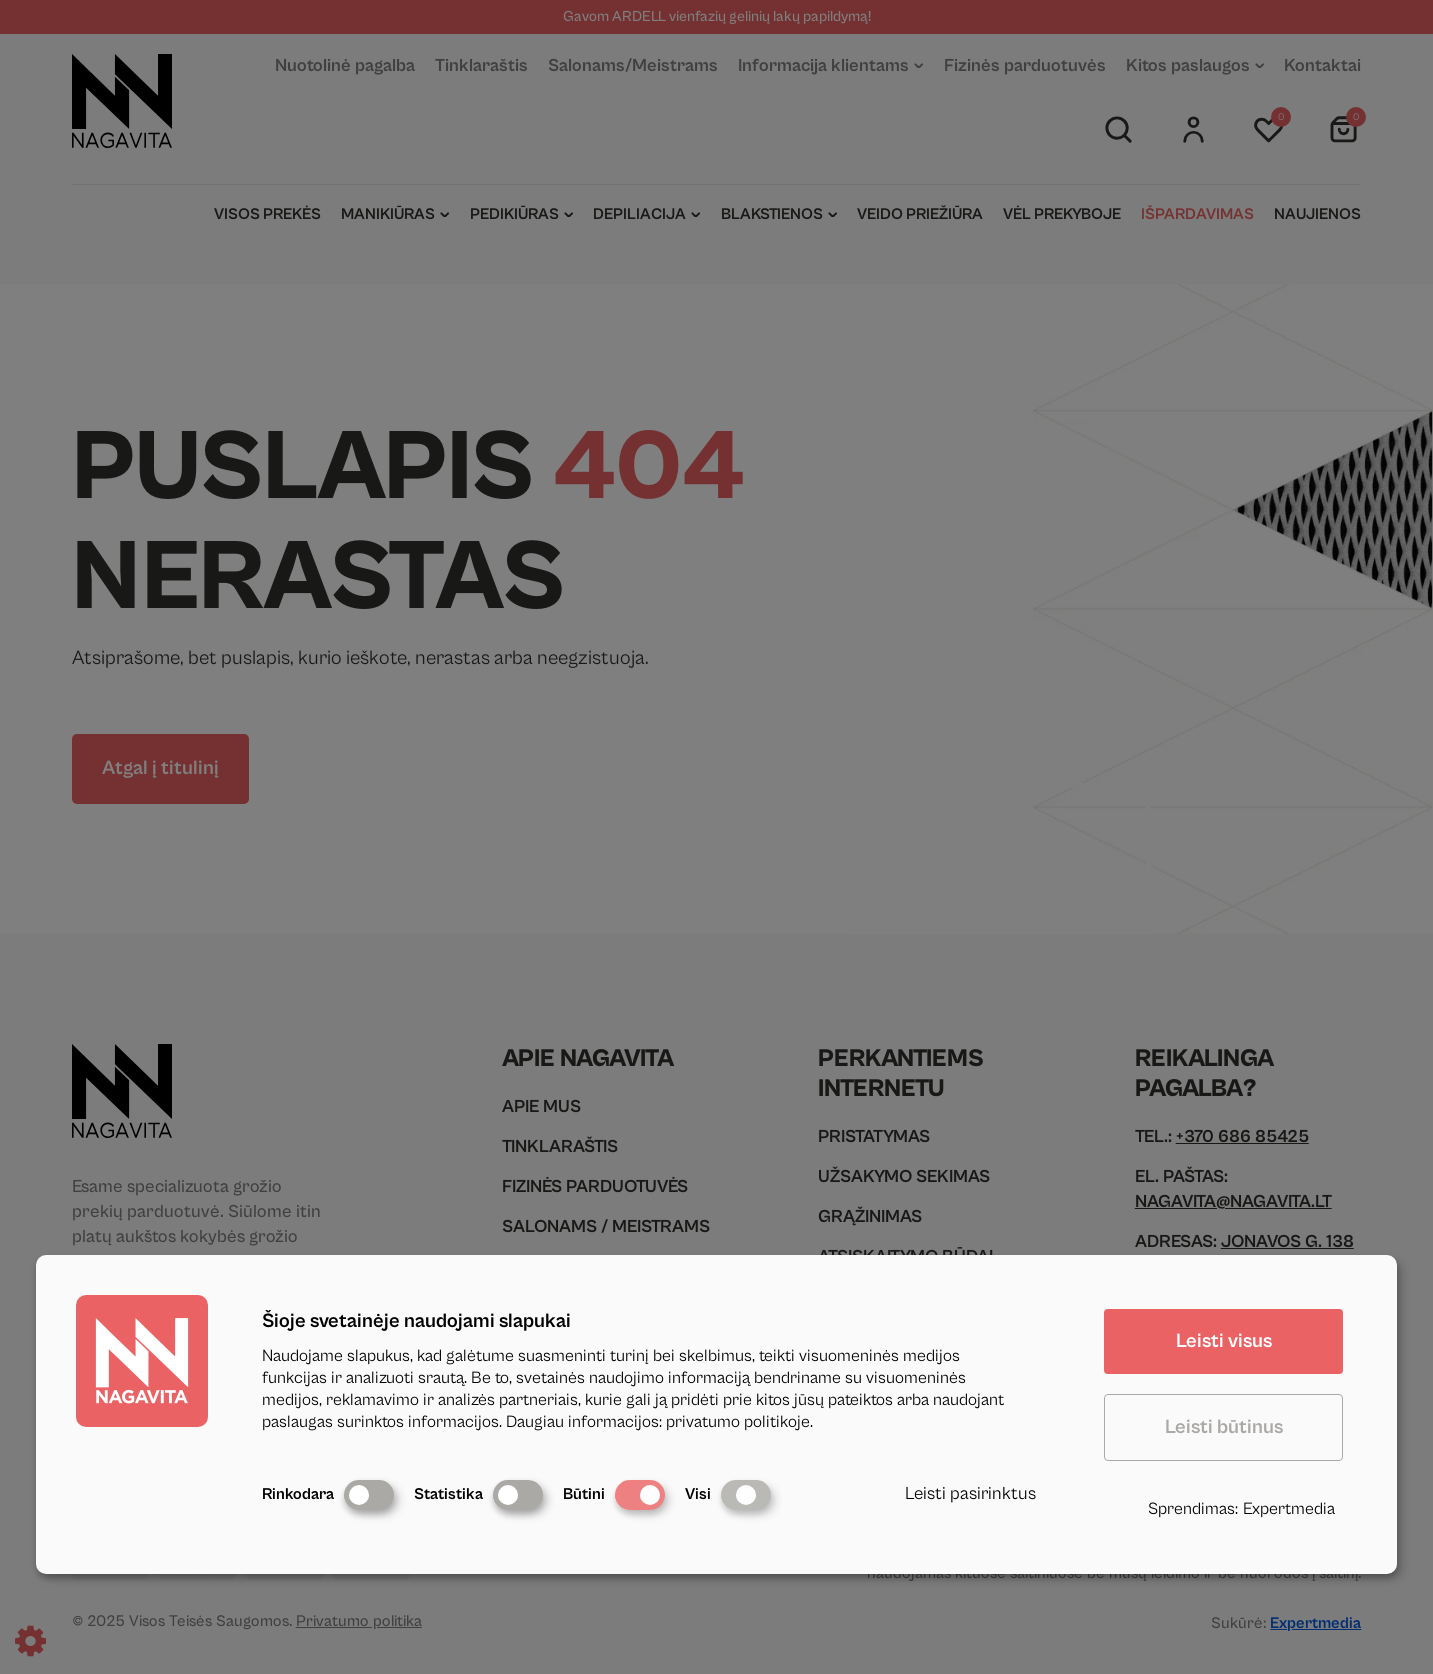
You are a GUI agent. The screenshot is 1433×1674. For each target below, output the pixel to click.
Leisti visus (1224, 1341)
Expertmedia (1289, 1509)
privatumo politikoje (738, 1422)
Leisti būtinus (1224, 1427)
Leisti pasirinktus (970, 1493)
